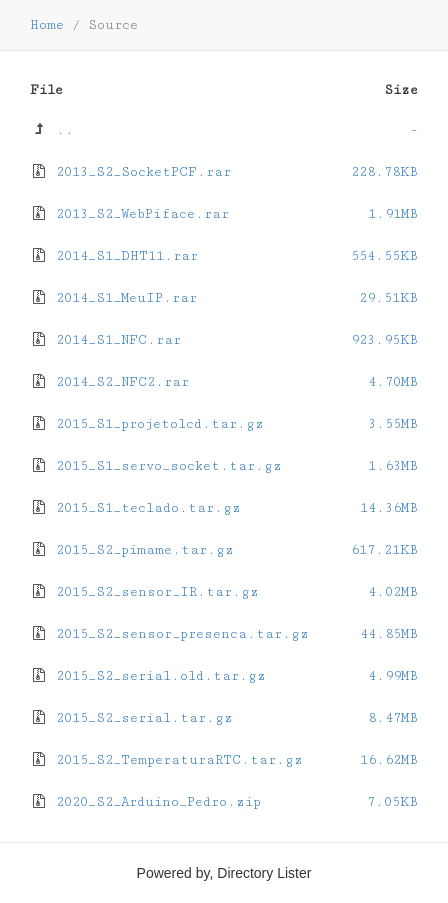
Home (47, 25)
